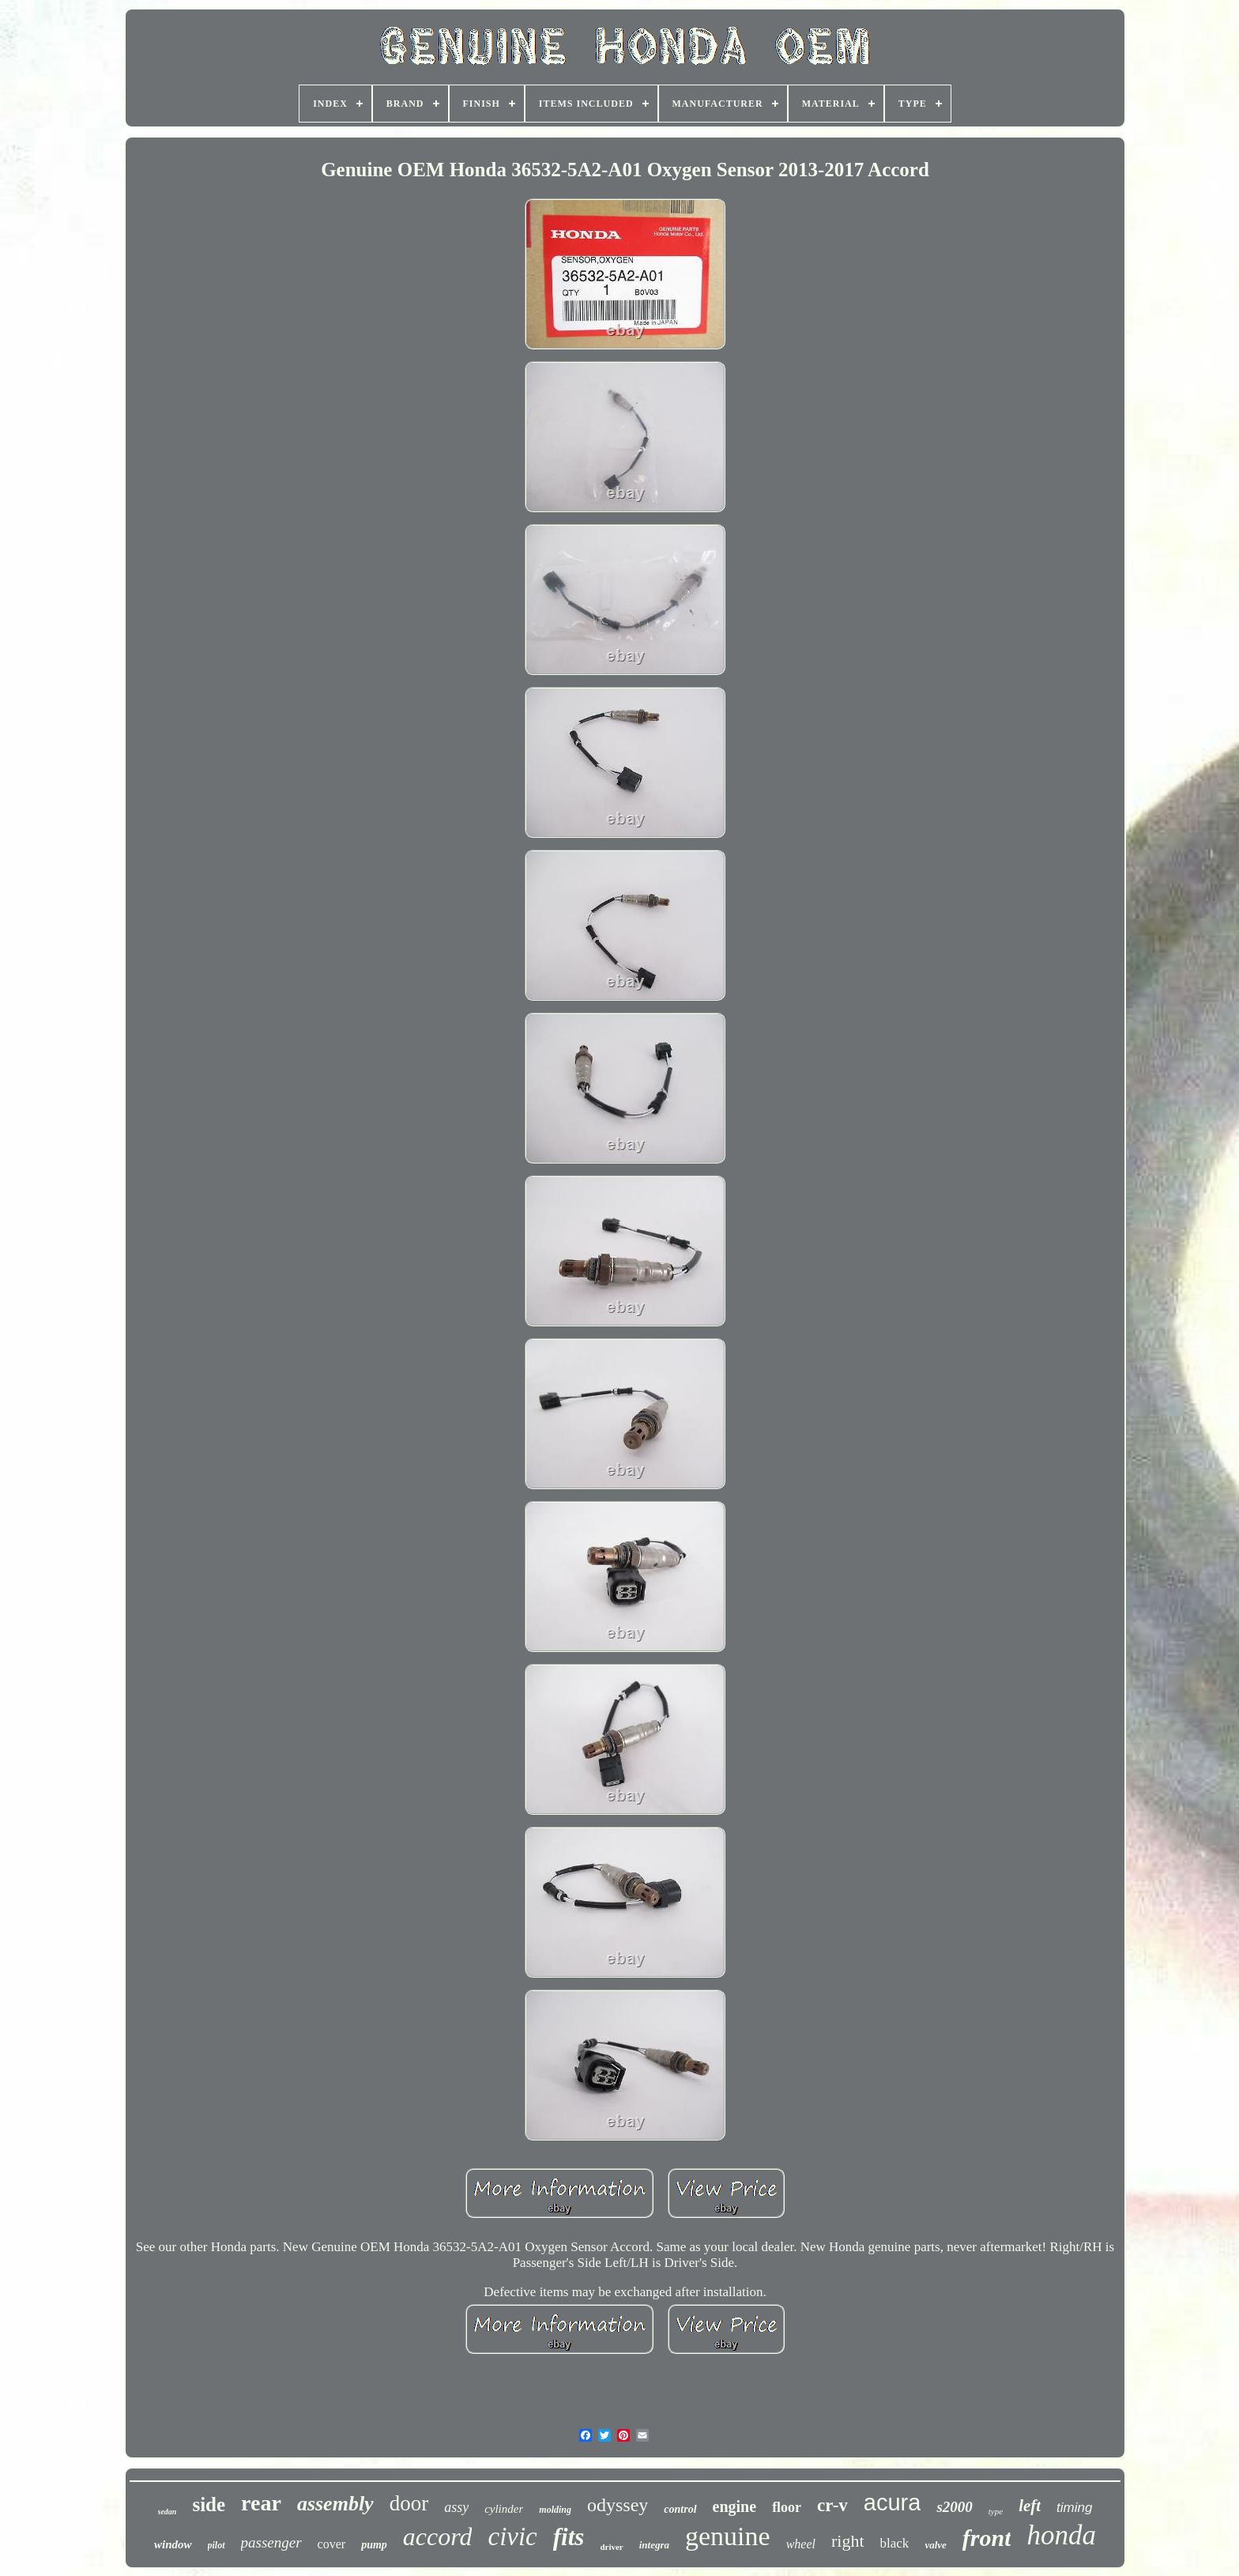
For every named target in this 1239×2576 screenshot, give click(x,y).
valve (935, 2545)
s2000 (954, 2507)
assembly (335, 2503)
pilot (216, 2545)
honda (1061, 2535)
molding (555, 2509)
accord (438, 2536)
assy (456, 2507)
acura (892, 2502)
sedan (167, 2511)
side (208, 2504)
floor (786, 2507)
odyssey (617, 2505)
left (1030, 2505)
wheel (800, 2544)
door (409, 2503)
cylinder (503, 2508)
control (680, 2509)
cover (332, 2544)
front (986, 2538)
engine (735, 2506)
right (847, 2541)
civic (512, 2536)
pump (374, 2545)
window (173, 2544)
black (894, 2543)
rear (261, 2503)
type (996, 2511)
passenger (271, 2542)
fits (569, 2537)
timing (1074, 2507)
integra (654, 2545)
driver (611, 2546)
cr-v (832, 2505)
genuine (727, 2536)
